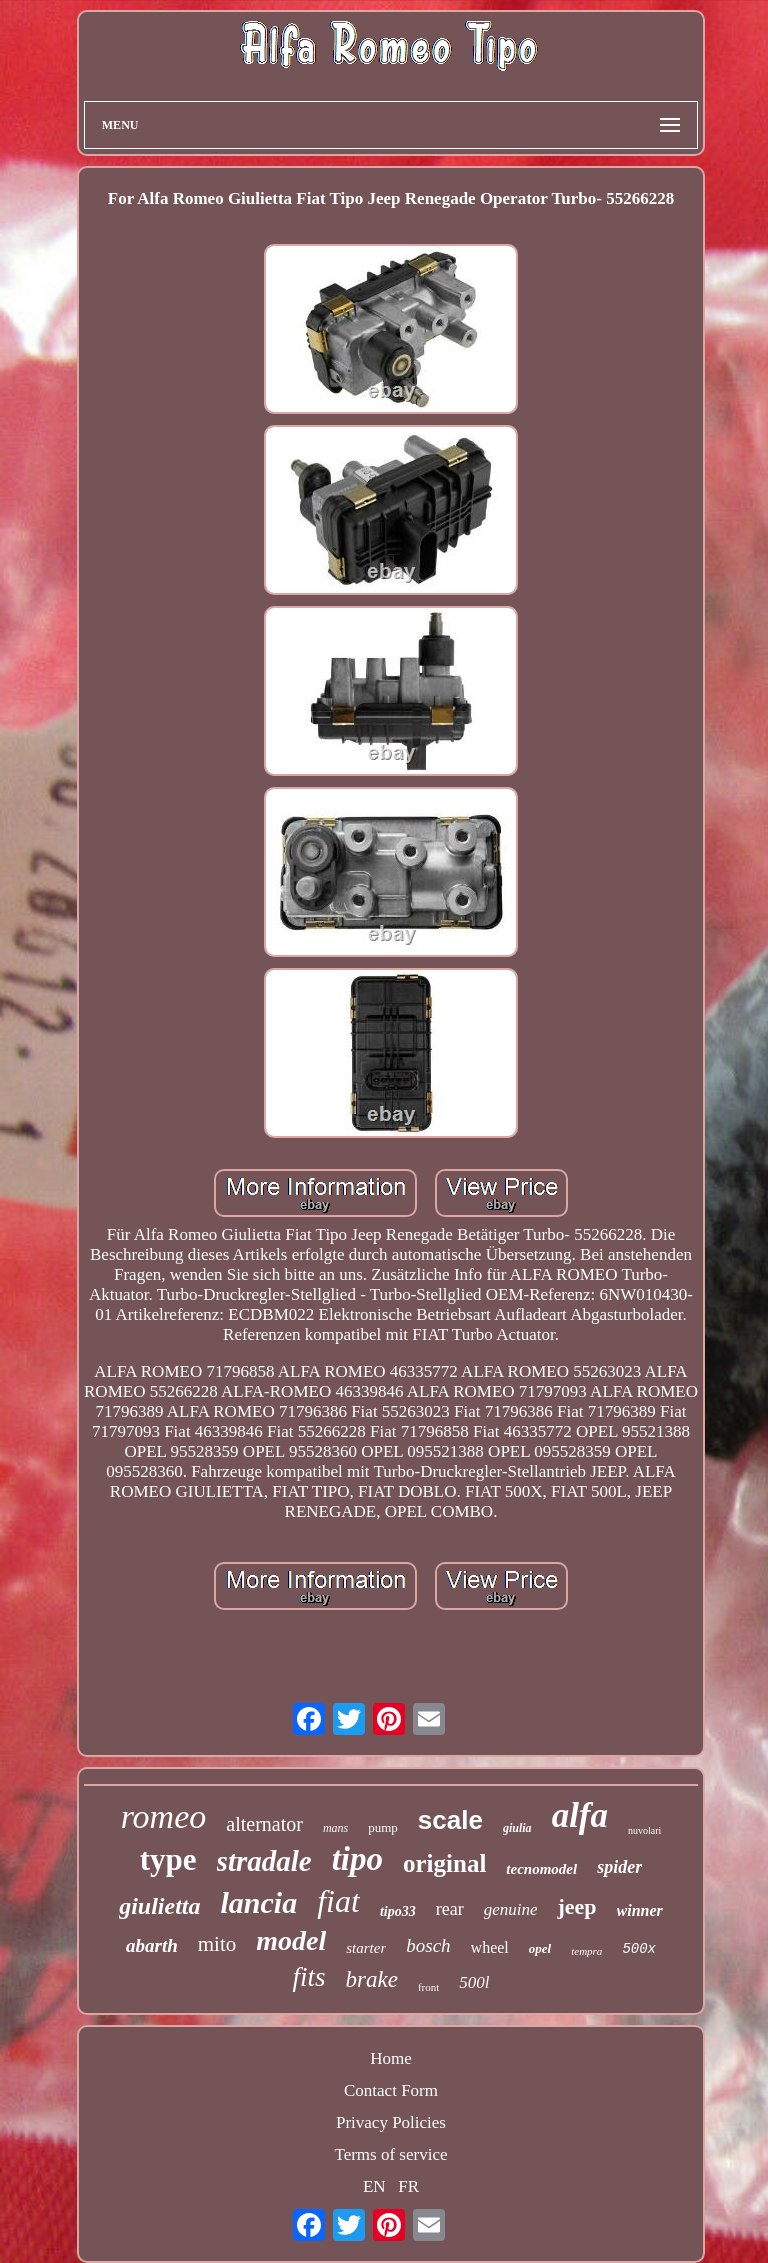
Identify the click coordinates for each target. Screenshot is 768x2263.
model (291, 1940)
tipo (357, 1859)
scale (450, 1820)
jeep (576, 1906)
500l (474, 1982)
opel (540, 1948)
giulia (517, 1828)
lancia (259, 1902)
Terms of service (390, 2154)
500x (639, 1949)
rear (450, 1909)
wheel (490, 1947)
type (168, 1859)
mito (217, 1944)
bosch (428, 1945)
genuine (511, 1909)
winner (640, 1910)
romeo (164, 1816)
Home (391, 2058)
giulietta (159, 1906)
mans (335, 1828)
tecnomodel (541, 1869)
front (428, 1987)
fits (308, 1977)
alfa (580, 1815)
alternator (264, 1824)
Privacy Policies (391, 2122)
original (444, 1863)
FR (408, 2186)
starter (366, 1948)
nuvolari (644, 1830)
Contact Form (391, 2090)
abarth (152, 1945)
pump (383, 1827)
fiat (338, 1901)
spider (619, 1867)
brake (372, 1979)
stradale (264, 1861)
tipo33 (398, 1911)
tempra (586, 1951)
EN (374, 2186)
